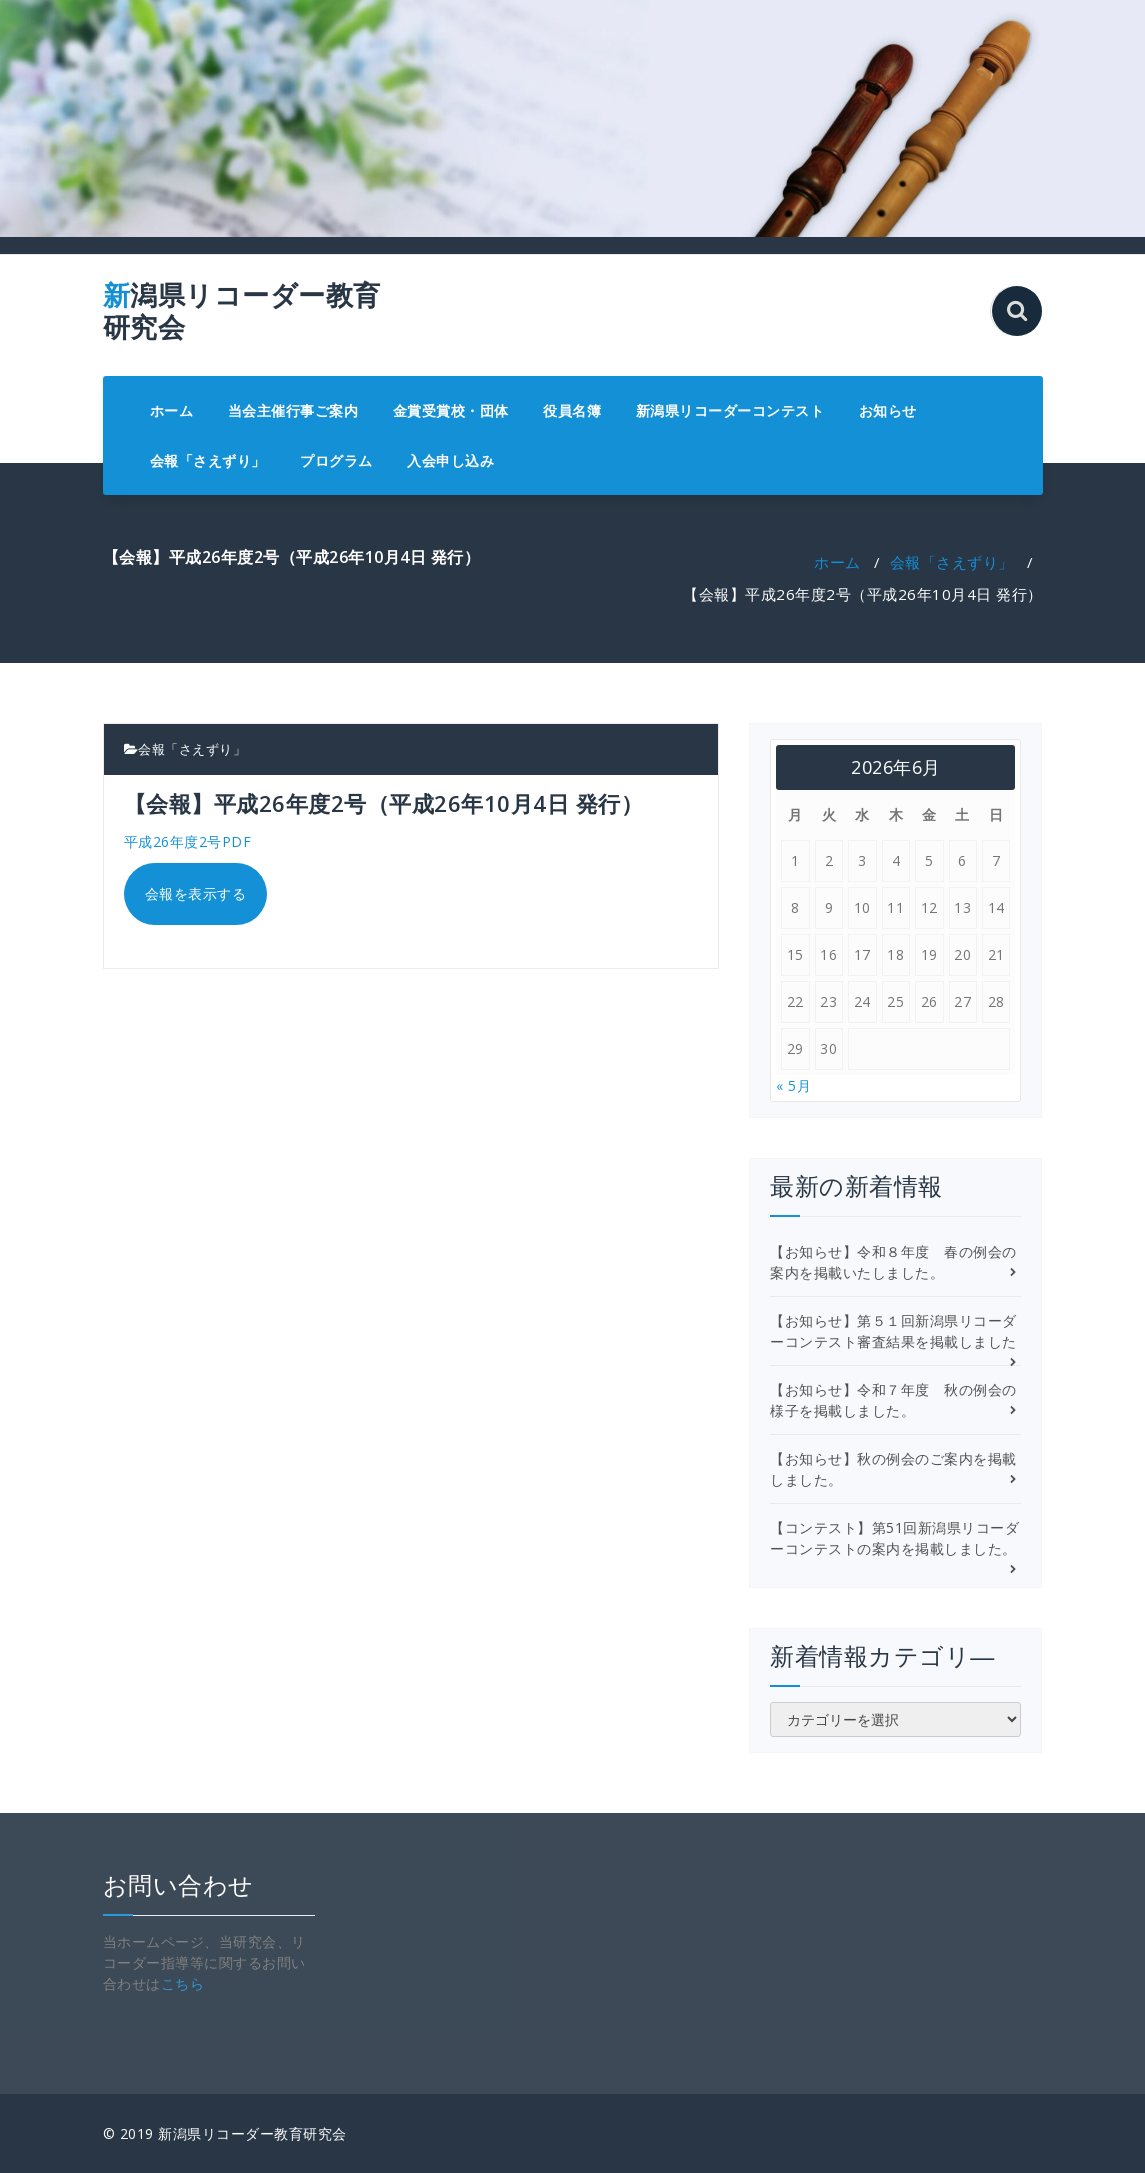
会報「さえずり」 (208, 460)
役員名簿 (572, 410)
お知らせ (888, 410)
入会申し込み (450, 460)
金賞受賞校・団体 (451, 410)
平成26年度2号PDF (188, 841)
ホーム (172, 410)
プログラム (336, 460)
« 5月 (793, 1085)
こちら (183, 1983)
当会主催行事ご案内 (293, 410)
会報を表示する (196, 893)
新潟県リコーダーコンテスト (730, 410)
